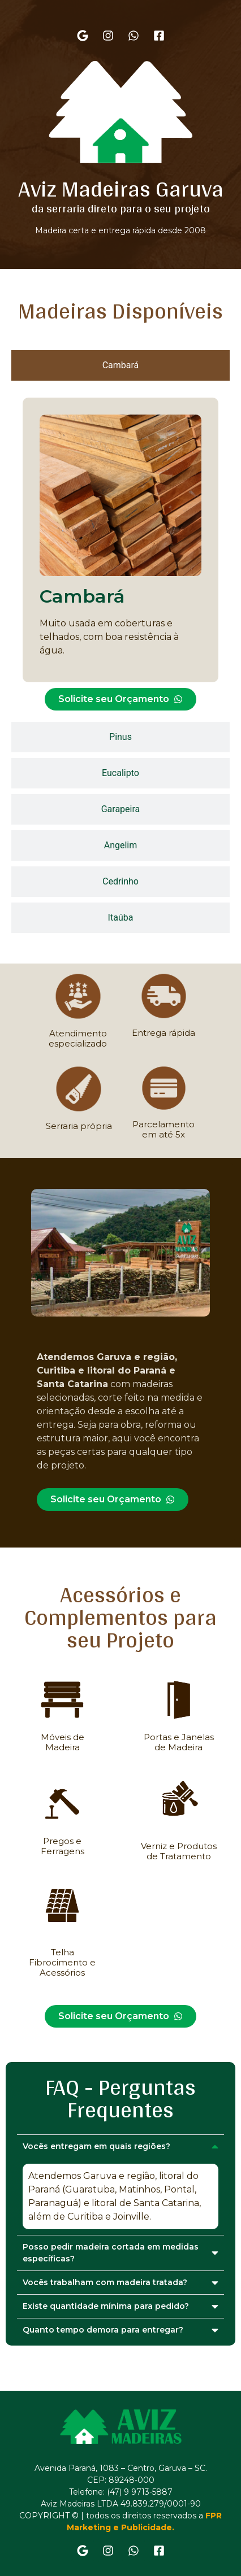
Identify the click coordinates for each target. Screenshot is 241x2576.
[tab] (120, 365)
